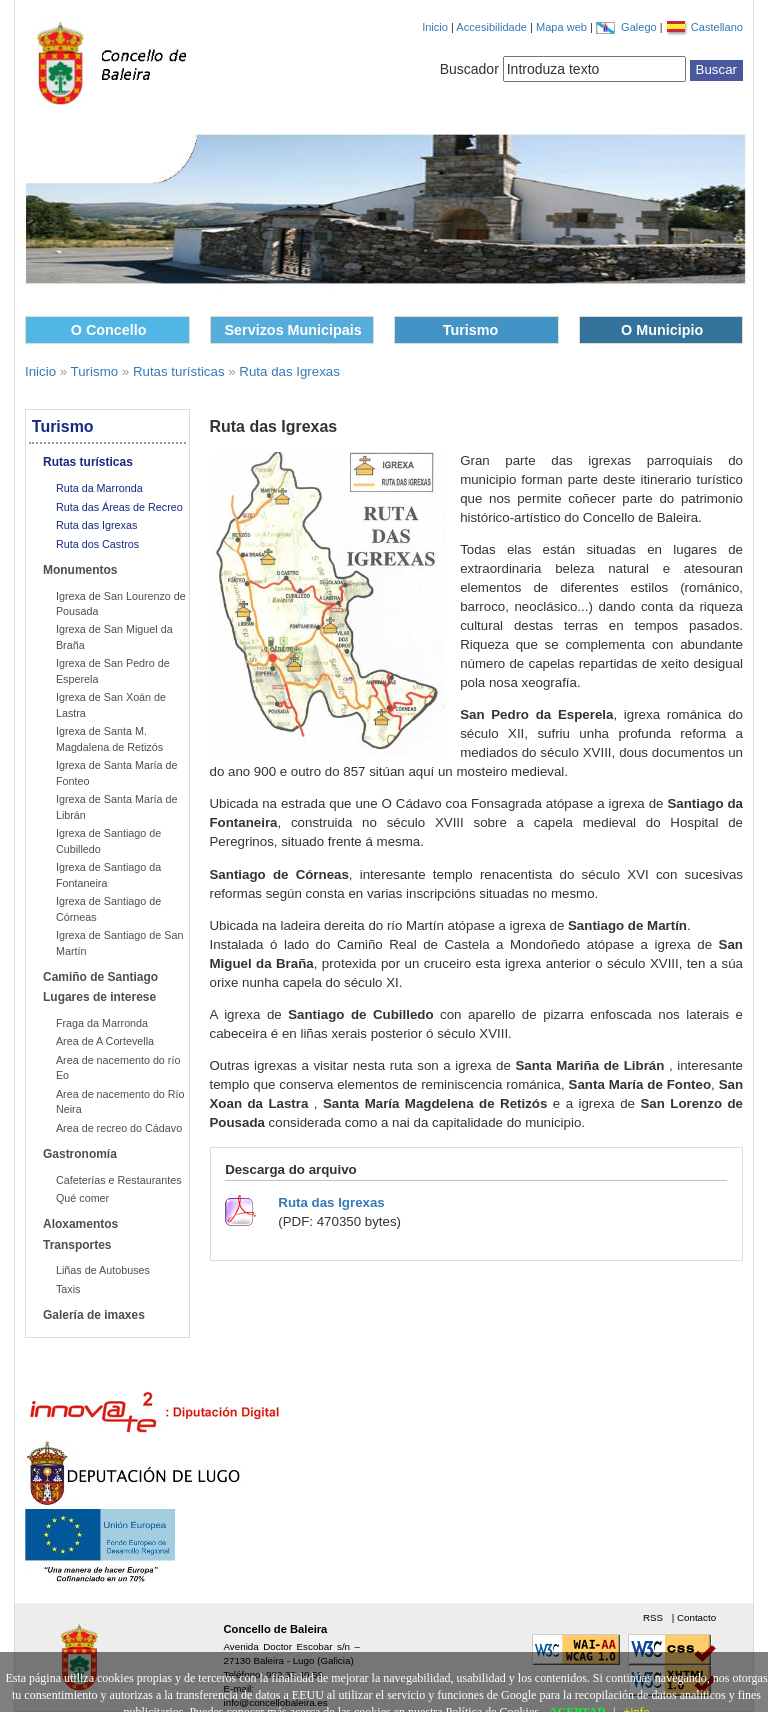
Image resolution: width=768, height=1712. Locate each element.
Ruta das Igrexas (289, 371)
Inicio (435, 27)
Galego (640, 27)
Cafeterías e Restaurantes (119, 1180)
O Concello (109, 330)
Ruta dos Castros (97, 544)
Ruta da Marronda (99, 488)
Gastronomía (80, 1154)
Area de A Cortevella (105, 1041)
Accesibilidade (493, 27)
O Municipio (662, 330)
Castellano (717, 27)
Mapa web (563, 27)
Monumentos (80, 570)
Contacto (696, 1617)
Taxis (68, 1289)
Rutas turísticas (179, 371)
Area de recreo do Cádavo (119, 1128)
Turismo (471, 330)
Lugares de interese (99, 997)
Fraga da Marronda (102, 1023)
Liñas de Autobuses (103, 1270)
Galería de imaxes (94, 1315)
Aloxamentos (80, 1224)
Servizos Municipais (293, 330)
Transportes (77, 1245)
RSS (654, 1617)
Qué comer (82, 1198)
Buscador (469, 69)
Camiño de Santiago (100, 977)
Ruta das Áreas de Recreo (119, 507)
